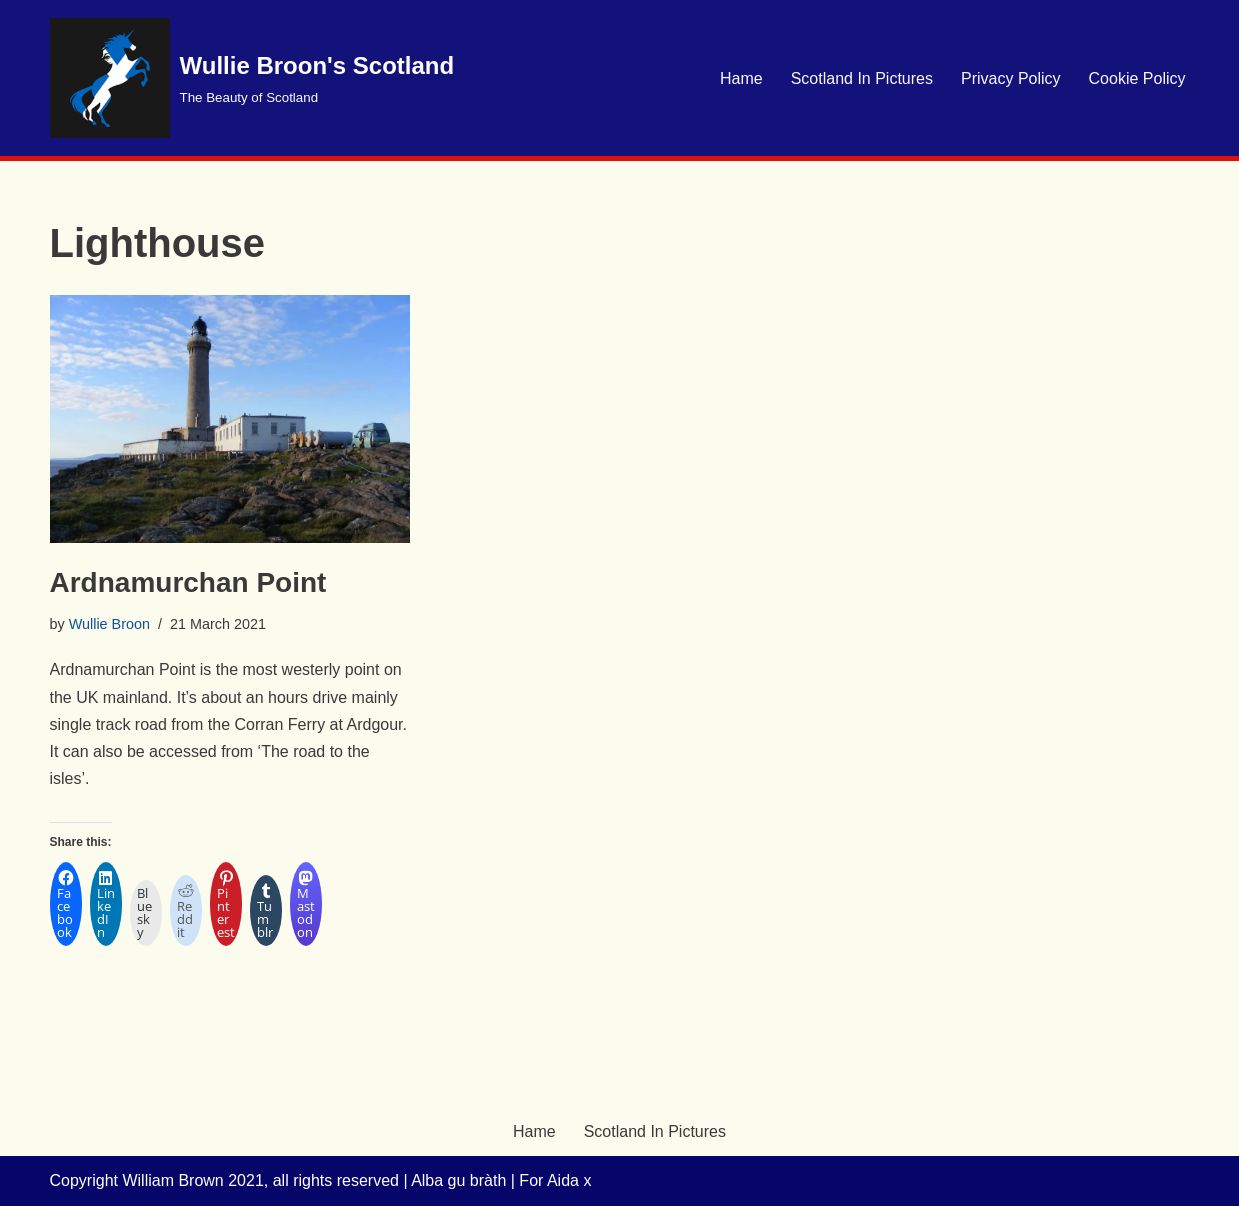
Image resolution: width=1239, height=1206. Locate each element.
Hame (741, 78)
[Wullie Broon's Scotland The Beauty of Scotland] (252, 78)
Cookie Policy (1137, 78)
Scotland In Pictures (862, 78)
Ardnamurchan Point (188, 582)
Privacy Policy (1011, 78)
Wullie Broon (109, 624)
